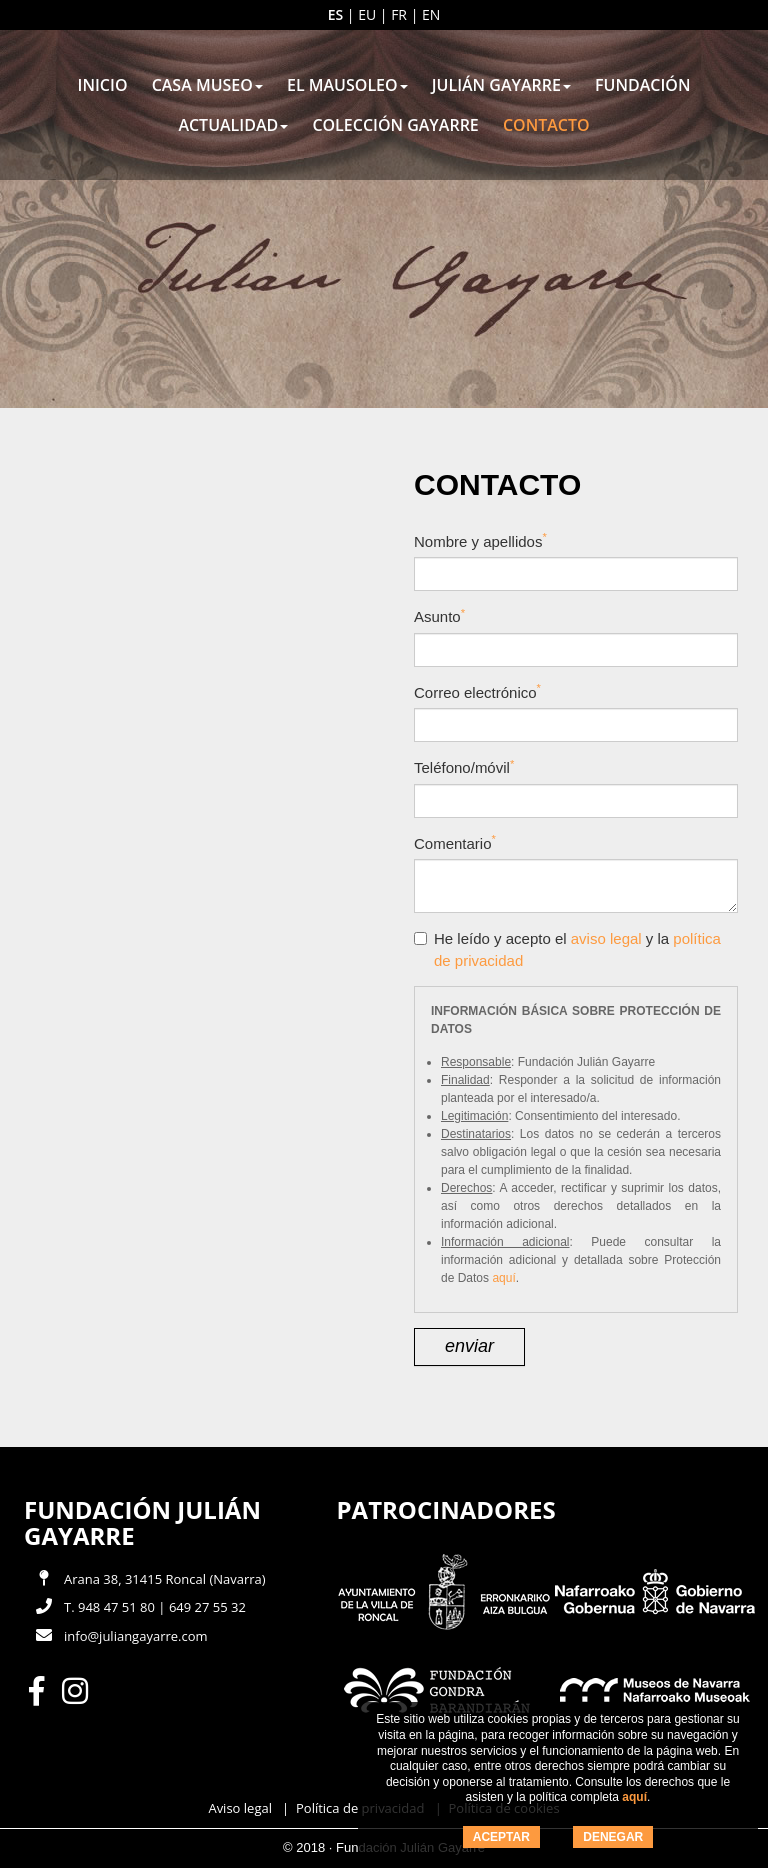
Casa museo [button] (207, 85)
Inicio (103, 85)
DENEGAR (613, 1837)
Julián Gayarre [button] (501, 85)
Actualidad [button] (233, 125)
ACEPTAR (501, 1837)
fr (399, 14)
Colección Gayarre (395, 125)
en (431, 14)
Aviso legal (240, 1808)
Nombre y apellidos (480, 540)
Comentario (455, 842)
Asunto (439, 616)
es (336, 14)
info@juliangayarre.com (136, 1636)
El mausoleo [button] (347, 85)
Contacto (546, 125)
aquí (634, 1797)
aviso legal (606, 938)
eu (367, 14)
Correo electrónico (477, 691)
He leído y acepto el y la (567, 949)
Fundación (642, 85)
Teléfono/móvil (464, 767)
